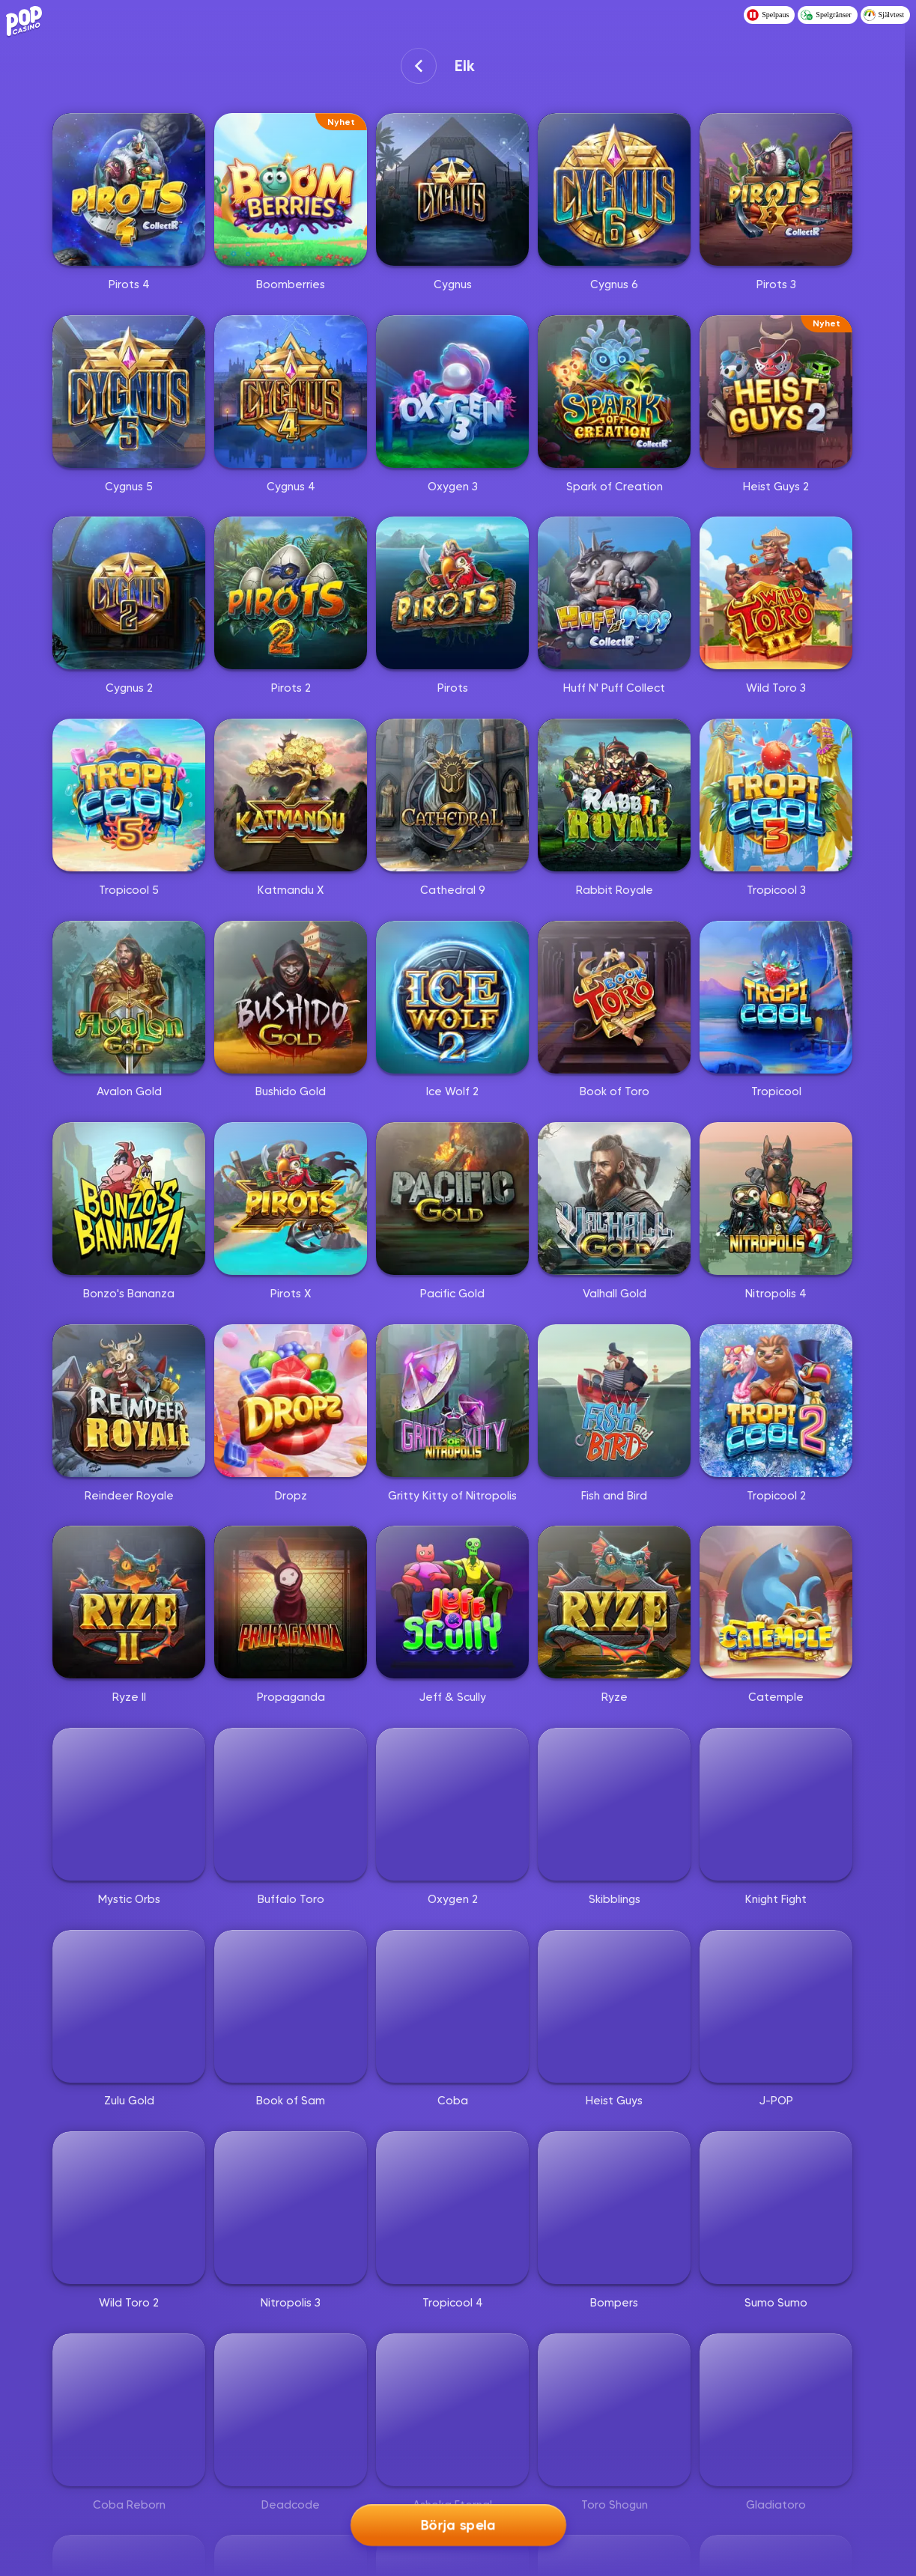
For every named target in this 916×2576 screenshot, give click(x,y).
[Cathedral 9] (452, 795)
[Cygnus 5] (128, 391)
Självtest (884, 15)
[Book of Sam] (290, 2006)
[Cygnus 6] (614, 189)
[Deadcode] (290, 2409)
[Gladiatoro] (776, 2409)
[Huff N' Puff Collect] (614, 593)
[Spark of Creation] (614, 391)
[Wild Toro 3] (776, 593)
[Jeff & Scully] (452, 1602)
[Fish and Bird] (614, 1400)
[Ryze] (614, 1602)
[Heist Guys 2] (776, 391)
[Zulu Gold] (128, 2006)
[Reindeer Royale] (128, 1400)
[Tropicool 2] (776, 1400)
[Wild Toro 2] (128, 2207)
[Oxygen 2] (452, 1804)
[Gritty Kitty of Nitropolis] (452, 1400)
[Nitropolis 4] (776, 1198)
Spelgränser (826, 15)
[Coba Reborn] (128, 2409)
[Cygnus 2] (128, 593)
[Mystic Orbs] (128, 1804)
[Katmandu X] (290, 795)
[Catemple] (776, 1602)
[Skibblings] (614, 1804)
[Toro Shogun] (614, 2409)
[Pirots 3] (776, 189)
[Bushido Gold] (290, 997)
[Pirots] (452, 593)
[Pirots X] (290, 1198)
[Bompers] (614, 2207)
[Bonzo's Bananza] (128, 1198)
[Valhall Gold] (614, 1198)
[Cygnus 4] (290, 391)
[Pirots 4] (128, 189)
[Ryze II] (128, 1602)
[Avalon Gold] (128, 997)
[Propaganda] (290, 1602)
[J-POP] (776, 2006)
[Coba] (452, 2006)
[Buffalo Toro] (290, 1804)
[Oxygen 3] (452, 391)
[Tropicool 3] (776, 795)
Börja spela (457, 2526)
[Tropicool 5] (128, 795)
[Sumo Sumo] (776, 2207)
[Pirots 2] (290, 593)
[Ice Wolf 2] (452, 997)
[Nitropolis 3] (290, 2207)
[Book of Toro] (614, 997)
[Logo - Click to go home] (27, 20)
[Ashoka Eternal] (452, 2409)
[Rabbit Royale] (614, 795)
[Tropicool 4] (452, 2207)
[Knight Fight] (776, 1804)
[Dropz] (290, 1400)
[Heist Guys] (614, 2006)
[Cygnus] (452, 189)
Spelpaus (768, 15)
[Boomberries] (290, 189)
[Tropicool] (776, 997)
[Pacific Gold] (452, 1198)
